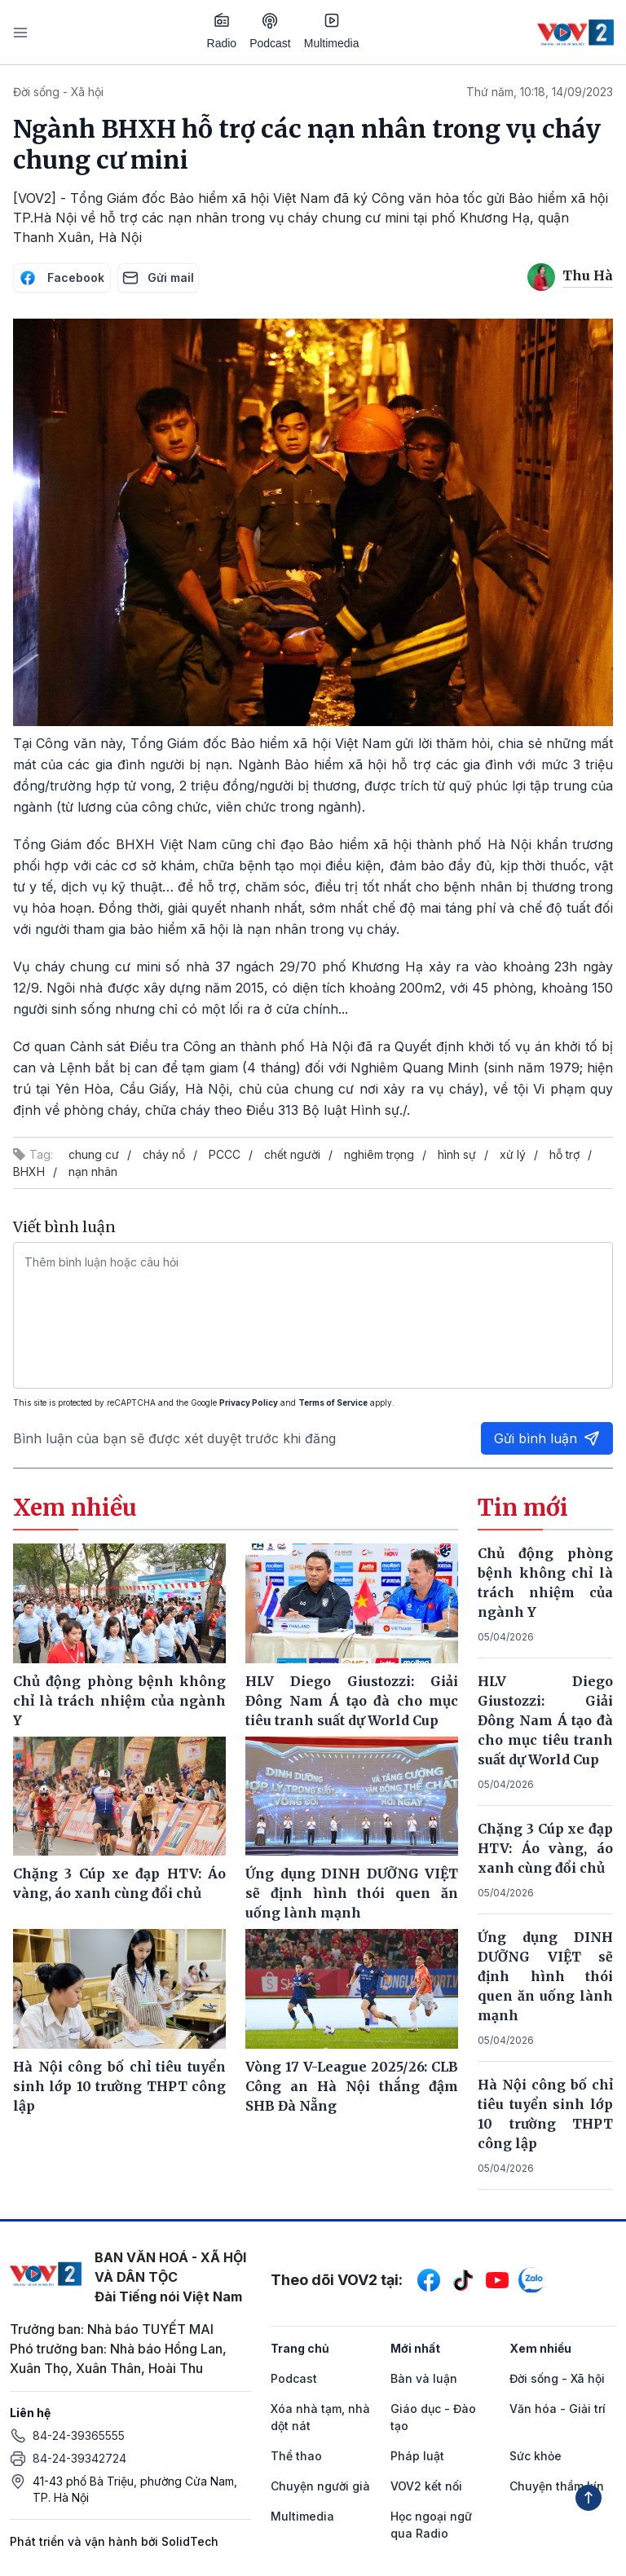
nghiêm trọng (379, 1154)
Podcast (270, 31)
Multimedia (331, 31)
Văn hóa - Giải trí (557, 2408)
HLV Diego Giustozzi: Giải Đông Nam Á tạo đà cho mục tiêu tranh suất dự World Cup (545, 1720)
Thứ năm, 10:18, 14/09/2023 (539, 92)
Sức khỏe (535, 2456)
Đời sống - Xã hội (58, 92)
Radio (222, 31)
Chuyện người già (320, 2486)
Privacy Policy (248, 1402)
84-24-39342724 (79, 2458)
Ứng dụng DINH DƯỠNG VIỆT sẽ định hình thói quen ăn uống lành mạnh (545, 1976)
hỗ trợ (564, 1154)
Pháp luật (417, 2456)
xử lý (513, 1154)
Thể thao (296, 2456)
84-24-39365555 (79, 2435)
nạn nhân (92, 1171)
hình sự (457, 1154)
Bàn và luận (423, 2378)
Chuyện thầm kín (556, 2486)
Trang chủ (300, 2348)
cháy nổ (164, 1154)
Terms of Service (333, 1402)
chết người (292, 1154)
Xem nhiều (540, 2348)
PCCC (224, 1154)
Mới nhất (415, 2348)
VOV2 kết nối (426, 2486)
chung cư (93, 1154)
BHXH (29, 1171)
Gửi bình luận (547, 1438)
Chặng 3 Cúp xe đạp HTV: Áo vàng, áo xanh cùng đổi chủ (545, 1848)
